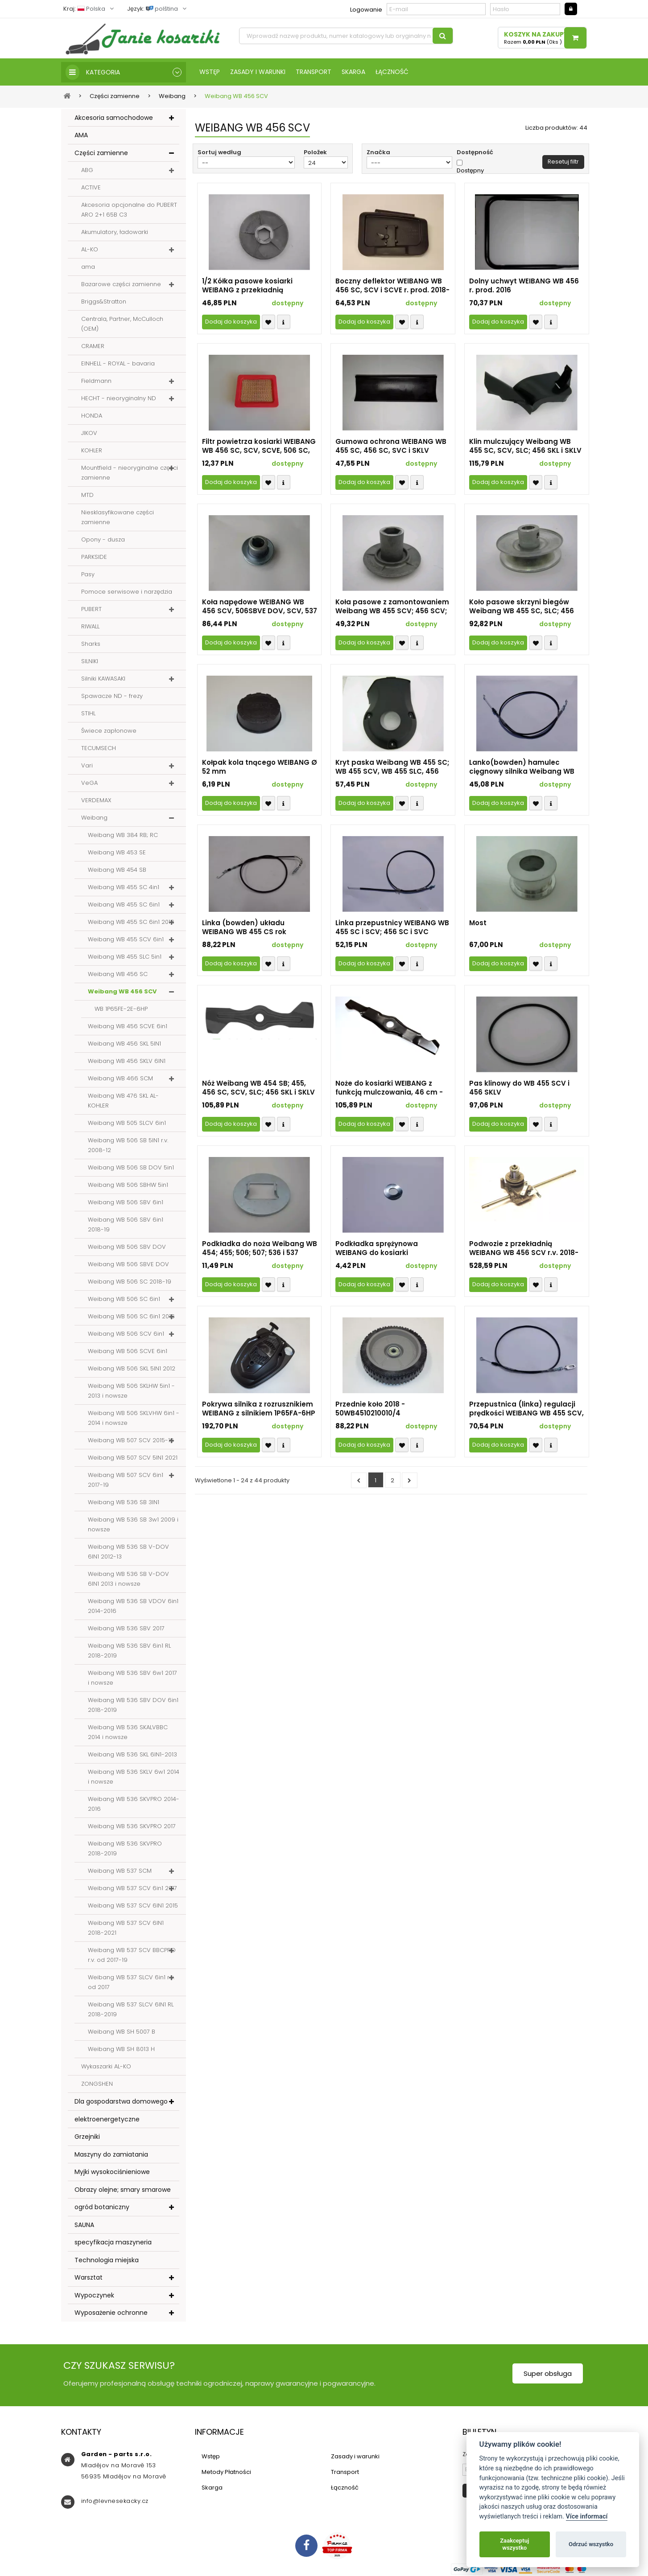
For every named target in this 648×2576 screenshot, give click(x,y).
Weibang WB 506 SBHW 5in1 (128, 1185)
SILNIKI (89, 661)
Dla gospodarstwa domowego (121, 2101)
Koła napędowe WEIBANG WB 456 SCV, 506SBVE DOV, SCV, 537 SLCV (259, 606)
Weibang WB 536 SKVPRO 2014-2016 (133, 1804)
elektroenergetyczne (107, 2119)
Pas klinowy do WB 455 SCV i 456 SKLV (519, 1088)
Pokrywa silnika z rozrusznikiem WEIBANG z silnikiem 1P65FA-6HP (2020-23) (258, 1409)
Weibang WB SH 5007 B (121, 2031)
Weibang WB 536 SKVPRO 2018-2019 (125, 1848)
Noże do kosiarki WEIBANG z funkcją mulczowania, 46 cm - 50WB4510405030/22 (389, 1088)
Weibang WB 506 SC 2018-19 (129, 1281)
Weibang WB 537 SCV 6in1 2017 (132, 1888)
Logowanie (366, 9)
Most (478, 923)
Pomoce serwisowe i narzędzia (126, 591)
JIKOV (89, 433)
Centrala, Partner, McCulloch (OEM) (122, 324)
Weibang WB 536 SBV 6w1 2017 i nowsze (132, 1678)
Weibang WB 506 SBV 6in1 (125, 1202)
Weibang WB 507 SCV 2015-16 (131, 1440)
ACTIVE (91, 187)
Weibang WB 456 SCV (122, 991)
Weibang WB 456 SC (118, 974)
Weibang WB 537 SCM (120, 1870)
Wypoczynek (94, 2295)
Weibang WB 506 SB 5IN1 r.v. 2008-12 (128, 1145)
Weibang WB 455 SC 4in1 (123, 887)
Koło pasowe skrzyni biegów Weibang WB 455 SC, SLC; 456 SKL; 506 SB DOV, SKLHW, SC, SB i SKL (525, 606)
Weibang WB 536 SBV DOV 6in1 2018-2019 (133, 1705)
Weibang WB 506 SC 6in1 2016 (131, 1316)
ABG (87, 170)
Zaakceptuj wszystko (514, 2544)
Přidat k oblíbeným (268, 322)
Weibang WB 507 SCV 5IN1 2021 (132, 1457)
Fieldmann (96, 381)
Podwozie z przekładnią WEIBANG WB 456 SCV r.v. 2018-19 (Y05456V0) (523, 1248)
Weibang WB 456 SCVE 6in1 (127, 1026)
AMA (81, 135)
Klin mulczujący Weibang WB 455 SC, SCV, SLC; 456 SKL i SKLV (525, 446)
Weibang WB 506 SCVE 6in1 (127, 1351)
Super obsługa (548, 2373)
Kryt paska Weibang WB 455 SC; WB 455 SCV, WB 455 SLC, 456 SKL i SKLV (392, 767)
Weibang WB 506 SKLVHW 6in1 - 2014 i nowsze (133, 1418)
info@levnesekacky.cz (115, 2501)
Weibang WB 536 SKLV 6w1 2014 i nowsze (133, 1777)
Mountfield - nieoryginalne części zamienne (129, 473)
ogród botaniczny (101, 2207)
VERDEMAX (96, 800)
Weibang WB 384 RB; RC (123, 835)
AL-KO (89, 249)
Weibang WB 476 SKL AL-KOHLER (123, 1100)
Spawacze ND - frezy (112, 696)
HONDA (91, 415)
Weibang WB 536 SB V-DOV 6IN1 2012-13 (128, 1551)
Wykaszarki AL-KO (106, 2066)
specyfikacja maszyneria (113, 2242)
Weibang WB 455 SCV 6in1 (126, 939)
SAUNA (84, 2224)
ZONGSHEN (97, 2084)
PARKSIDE (94, 557)
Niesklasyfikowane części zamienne (117, 517)
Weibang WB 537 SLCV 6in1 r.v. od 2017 (131, 1982)
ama (88, 267)
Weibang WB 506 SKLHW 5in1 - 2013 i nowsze (131, 1391)
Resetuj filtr (563, 161)
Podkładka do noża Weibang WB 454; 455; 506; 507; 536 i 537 (259, 1248)
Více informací (587, 2516)
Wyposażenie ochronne (111, 2312)
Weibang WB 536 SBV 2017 (126, 1628)
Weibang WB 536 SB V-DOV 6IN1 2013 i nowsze (128, 1579)
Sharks (90, 644)
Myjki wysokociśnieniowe (112, 2171)
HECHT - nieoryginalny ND (118, 398)
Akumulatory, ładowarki (114, 232)
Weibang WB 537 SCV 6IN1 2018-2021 (126, 1928)
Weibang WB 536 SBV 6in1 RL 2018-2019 (129, 1650)
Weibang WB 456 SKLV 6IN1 (126, 1061)
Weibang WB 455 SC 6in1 (124, 904)
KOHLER (91, 450)
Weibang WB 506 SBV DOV (127, 1247)
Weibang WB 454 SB (117, 870)
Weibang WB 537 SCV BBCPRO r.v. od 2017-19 (132, 1955)
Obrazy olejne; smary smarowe (122, 2189)
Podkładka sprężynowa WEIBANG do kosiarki (376, 1248)
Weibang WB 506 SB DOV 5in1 (131, 1167)
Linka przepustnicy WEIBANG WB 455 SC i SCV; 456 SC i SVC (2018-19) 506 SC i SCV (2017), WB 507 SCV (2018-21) (392, 927)
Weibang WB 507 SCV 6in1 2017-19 (125, 1480)
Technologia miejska (106, 2260)
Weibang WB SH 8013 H (121, 2049)
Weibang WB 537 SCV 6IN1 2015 (133, 1905)
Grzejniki (87, 2136)
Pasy (88, 574)
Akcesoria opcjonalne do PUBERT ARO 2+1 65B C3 (129, 210)
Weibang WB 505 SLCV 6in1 (127, 1123)
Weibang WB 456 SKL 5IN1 (124, 1043)
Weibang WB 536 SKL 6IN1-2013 (132, 1754)
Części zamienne (101, 152)
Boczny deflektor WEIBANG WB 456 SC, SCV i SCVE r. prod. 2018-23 (392, 286)
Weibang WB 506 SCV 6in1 (126, 1333)
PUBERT (91, 609)
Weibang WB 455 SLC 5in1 (124, 956)
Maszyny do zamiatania (111, 2154)
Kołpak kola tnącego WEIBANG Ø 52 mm (259, 767)
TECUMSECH (98, 748)
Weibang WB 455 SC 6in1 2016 (131, 922)
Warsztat (88, 2277)
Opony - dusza (103, 539)
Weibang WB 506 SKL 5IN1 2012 (131, 1368)
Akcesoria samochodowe (113, 117)
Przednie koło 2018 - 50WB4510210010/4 (370, 1409)
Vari (87, 765)
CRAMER (92, 346)
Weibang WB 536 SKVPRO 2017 (132, 1826)
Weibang (94, 817)
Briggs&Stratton (103, 301)
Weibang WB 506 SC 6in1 (124, 1299)
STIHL (88, 713)
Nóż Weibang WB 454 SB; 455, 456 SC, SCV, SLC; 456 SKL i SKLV (258, 1088)
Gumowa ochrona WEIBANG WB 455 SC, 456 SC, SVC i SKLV (390, 446)
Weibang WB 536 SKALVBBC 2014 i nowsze (128, 1732)
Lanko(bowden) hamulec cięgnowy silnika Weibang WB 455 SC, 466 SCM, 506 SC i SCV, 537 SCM (523, 767)
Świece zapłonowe (108, 730)
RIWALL (90, 626)
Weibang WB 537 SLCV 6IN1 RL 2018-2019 (130, 2009)
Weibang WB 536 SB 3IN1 (123, 1502)
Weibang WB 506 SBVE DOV (128, 1264)
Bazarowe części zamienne (121, 284)
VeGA (89, 783)
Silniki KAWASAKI (103, 678)
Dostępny (470, 171)
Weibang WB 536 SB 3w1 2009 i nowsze (133, 1524)
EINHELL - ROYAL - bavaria (118, 363)
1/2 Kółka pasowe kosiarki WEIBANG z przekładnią (247, 286)
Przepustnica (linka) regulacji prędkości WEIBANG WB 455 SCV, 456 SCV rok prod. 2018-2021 (526, 1409)
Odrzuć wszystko (591, 2544)
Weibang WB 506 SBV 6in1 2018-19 (125, 1224)
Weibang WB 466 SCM (120, 1078)
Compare (283, 322)
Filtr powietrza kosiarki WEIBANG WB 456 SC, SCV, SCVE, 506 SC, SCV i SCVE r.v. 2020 (259, 446)
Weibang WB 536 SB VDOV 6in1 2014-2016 (133, 1606)
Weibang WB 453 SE (117, 852)
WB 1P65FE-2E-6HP (121, 1009)
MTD (87, 495)
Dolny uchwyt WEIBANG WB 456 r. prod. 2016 (524, 286)
